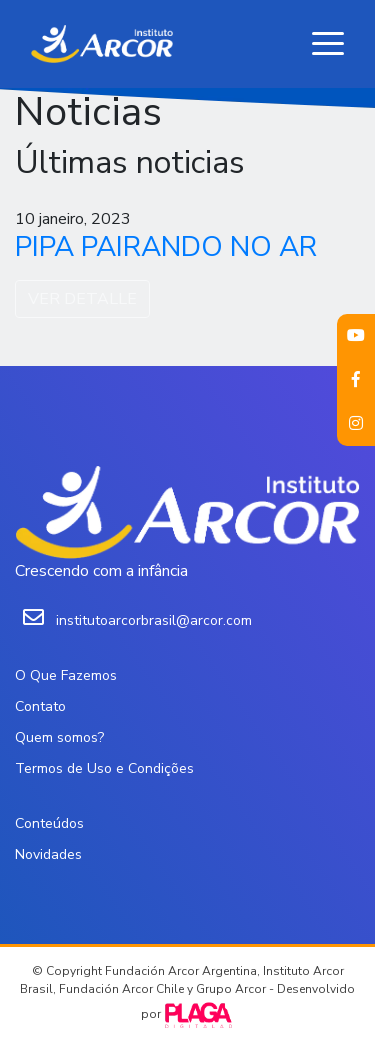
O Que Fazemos (66, 675)
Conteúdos (49, 823)
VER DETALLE (82, 299)
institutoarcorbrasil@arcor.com (154, 620)
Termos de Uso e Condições (104, 768)
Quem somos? (59, 737)
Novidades (48, 854)
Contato (40, 706)
